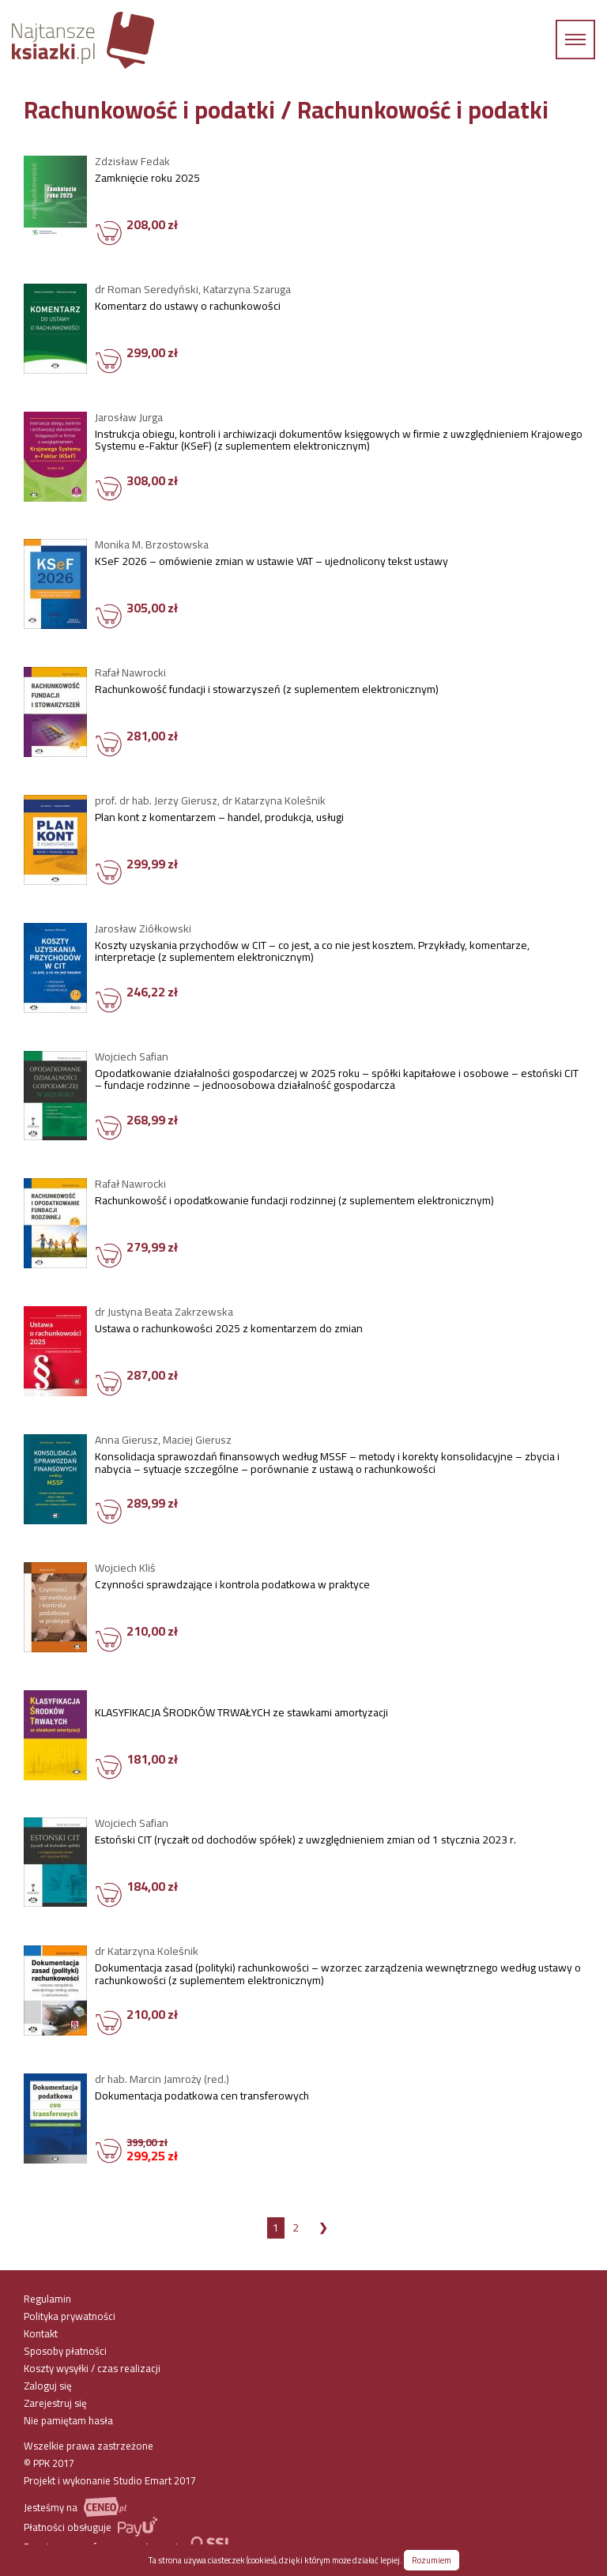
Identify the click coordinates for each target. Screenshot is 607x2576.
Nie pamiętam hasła (68, 2420)
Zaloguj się (48, 2385)
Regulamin (47, 2298)
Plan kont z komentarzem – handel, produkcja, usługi (219, 819)
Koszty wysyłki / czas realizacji (92, 2368)
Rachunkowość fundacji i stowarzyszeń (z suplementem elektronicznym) (267, 691)
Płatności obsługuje (90, 2526)
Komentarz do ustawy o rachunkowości (188, 308)
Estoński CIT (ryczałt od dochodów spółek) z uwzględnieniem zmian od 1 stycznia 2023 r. (305, 1842)
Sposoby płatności (65, 2350)
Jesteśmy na (75, 2507)
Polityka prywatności (69, 2316)
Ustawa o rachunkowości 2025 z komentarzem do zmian (229, 1331)
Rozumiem (431, 2560)
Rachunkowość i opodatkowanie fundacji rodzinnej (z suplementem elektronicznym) (294, 1203)
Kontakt (41, 2333)
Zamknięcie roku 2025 (147, 180)
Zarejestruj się (55, 2403)
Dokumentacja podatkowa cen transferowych (202, 2098)
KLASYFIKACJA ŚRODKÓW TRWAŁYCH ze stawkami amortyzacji (241, 1715)
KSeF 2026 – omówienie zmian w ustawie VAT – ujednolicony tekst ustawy (271, 563)
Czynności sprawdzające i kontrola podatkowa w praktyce (232, 1587)
